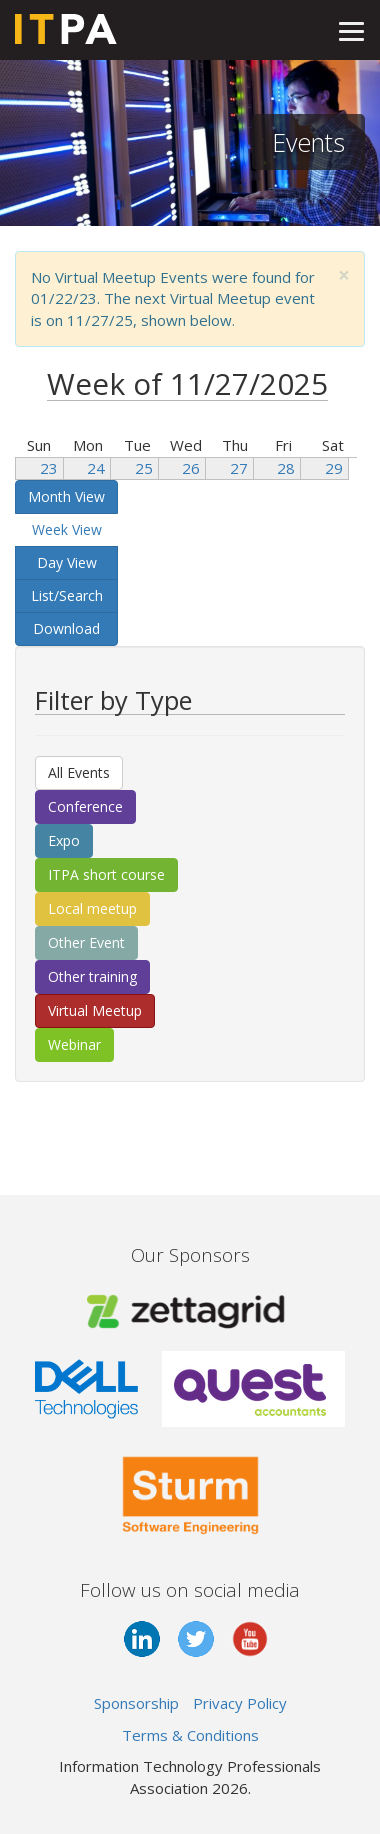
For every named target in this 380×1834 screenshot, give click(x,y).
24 (96, 468)
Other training (92, 976)
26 (191, 468)
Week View (67, 529)
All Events (79, 772)
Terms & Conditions (190, 1735)
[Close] (344, 275)
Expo (64, 840)
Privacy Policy (240, 1703)
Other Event (86, 942)
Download (66, 628)
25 (144, 468)
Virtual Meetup (95, 1010)
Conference (85, 806)
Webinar (74, 1044)
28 (286, 468)
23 (49, 468)
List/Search (67, 595)
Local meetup (92, 908)
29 (334, 468)
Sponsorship (136, 1703)
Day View (67, 562)
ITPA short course (106, 874)
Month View (66, 496)
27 (239, 468)
